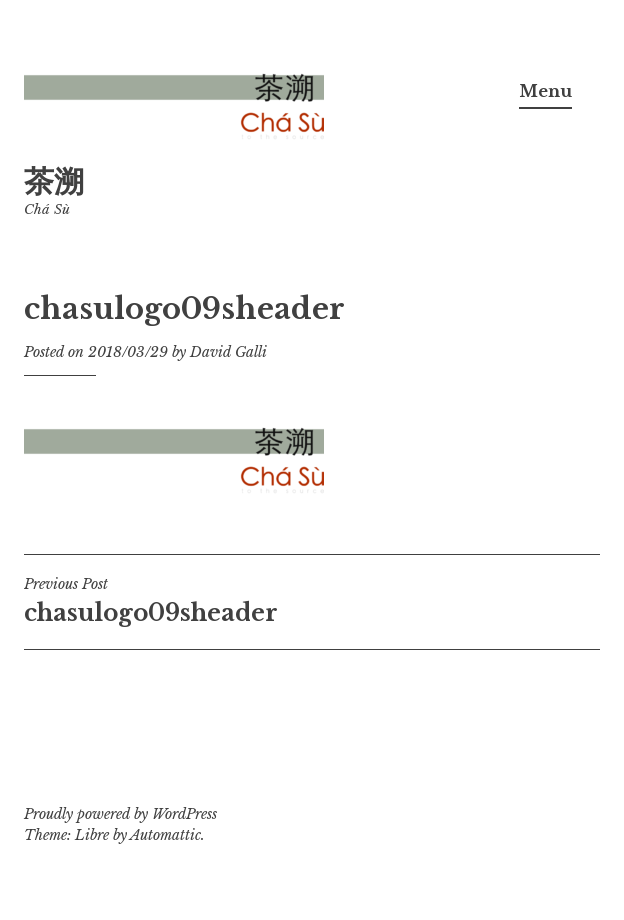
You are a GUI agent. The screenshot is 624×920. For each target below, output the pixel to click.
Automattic (165, 835)
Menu (545, 91)
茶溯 (54, 181)
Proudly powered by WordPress (120, 814)
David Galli (228, 352)
